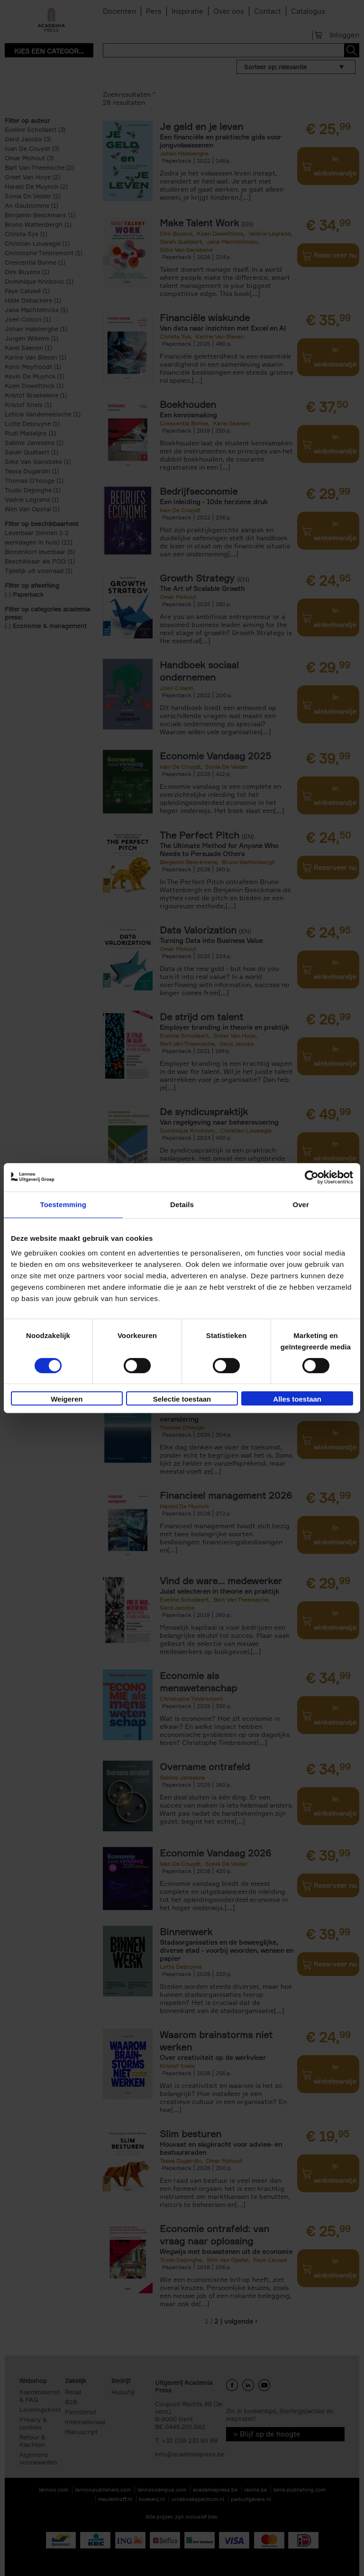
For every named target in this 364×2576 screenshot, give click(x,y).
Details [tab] (182, 1204)
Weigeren (66, 1399)
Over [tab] (300, 1204)
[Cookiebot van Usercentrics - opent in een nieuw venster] (311, 1177)
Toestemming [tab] (63, 1204)
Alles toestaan (297, 1399)
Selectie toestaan (182, 1399)
